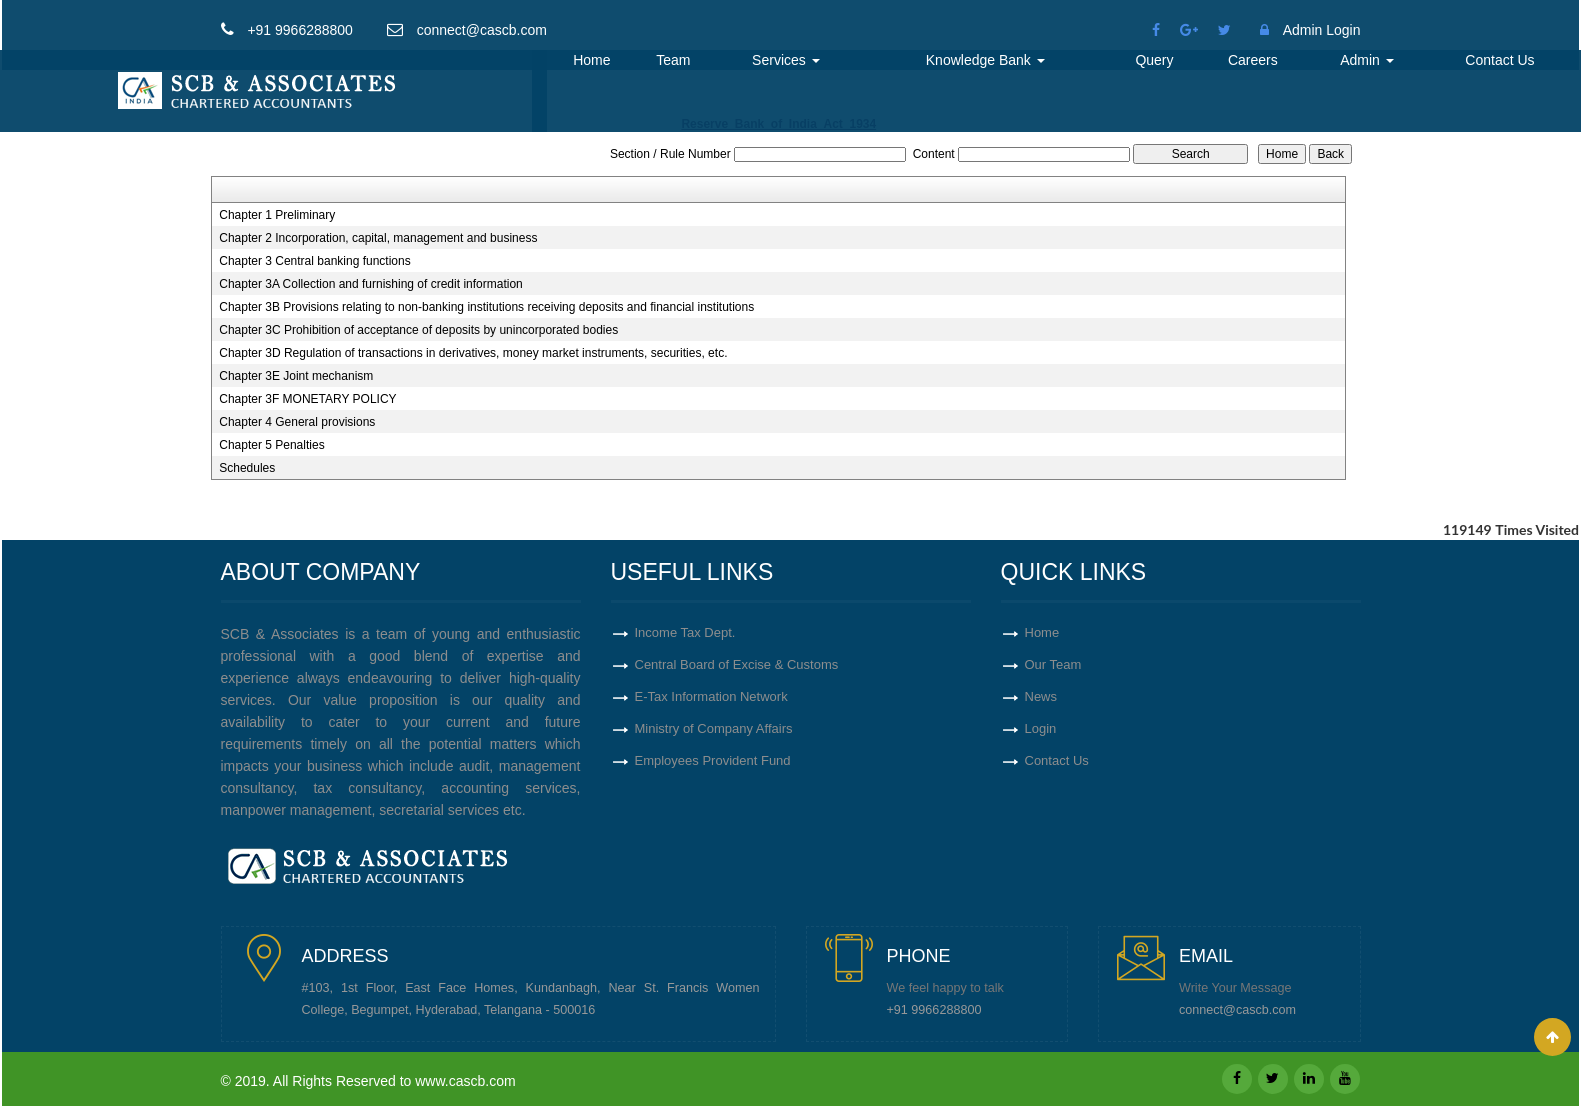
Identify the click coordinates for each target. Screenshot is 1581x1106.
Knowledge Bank (985, 60)
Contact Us (1499, 60)
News (1041, 696)
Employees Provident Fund (713, 760)
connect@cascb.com (1237, 1010)
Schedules (247, 468)
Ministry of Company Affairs (714, 728)
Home (591, 60)
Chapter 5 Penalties (271, 445)
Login (1041, 728)
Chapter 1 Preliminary (277, 215)
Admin (1367, 60)
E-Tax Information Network (711, 696)
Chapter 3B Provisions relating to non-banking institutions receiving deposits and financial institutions (486, 307)
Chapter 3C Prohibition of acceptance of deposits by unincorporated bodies (418, 330)
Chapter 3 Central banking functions (314, 261)
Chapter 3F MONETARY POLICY (307, 399)
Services (786, 60)
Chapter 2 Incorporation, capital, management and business (378, 238)
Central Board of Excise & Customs (737, 664)
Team (673, 60)
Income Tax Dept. (685, 632)
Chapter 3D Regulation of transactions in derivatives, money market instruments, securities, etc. (473, 353)
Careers (1253, 60)
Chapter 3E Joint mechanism (296, 376)
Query (1154, 60)
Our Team (1053, 664)
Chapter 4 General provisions (297, 422)
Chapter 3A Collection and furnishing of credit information (371, 284)
